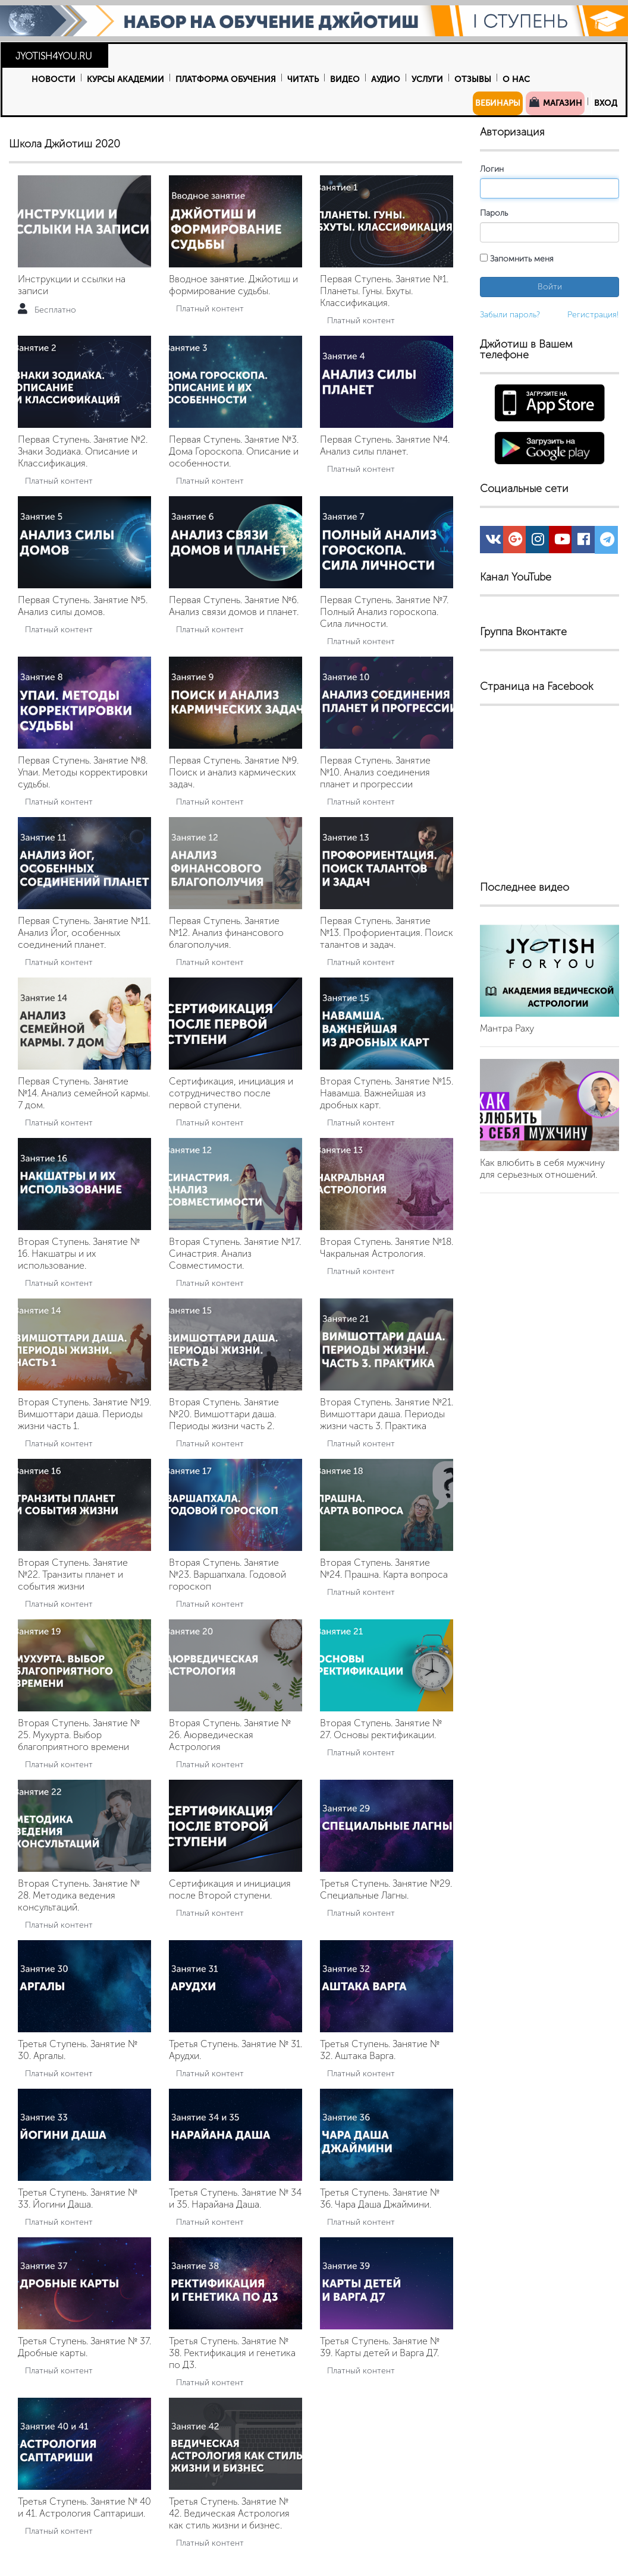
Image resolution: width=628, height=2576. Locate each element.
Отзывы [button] (472, 79)
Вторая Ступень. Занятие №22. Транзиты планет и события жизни (73, 1574)
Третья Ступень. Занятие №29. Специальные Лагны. (386, 1889)
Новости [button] (54, 79)
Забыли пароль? (510, 315)
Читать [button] (303, 79)
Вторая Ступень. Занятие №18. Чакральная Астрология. (386, 1247)
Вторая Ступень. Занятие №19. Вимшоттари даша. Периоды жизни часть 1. (84, 1414)
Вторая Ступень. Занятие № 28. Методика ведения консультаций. (79, 1895)
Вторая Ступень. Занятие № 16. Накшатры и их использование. (79, 1253)
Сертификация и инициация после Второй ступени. (230, 1889)
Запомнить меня (517, 259)
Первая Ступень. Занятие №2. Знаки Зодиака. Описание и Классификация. (82, 451)
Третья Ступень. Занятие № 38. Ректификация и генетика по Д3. (232, 2352)
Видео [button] (345, 79)
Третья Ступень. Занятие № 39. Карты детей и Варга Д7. (379, 2347)
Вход (605, 103)
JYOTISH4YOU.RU (53, 56)
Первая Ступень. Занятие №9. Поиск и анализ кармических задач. (234, 772)
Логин (492, 169)
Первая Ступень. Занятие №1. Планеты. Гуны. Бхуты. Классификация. (384, 290)
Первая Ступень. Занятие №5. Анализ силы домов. (82, 605)
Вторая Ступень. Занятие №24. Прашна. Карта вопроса (384, 1568)
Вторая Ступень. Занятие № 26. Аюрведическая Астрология (230, 1734)
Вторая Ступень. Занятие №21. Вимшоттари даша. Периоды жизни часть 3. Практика (386, 1414)
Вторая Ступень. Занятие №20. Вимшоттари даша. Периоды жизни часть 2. (224, 1414)
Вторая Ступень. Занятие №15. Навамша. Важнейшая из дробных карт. (386, 1093)
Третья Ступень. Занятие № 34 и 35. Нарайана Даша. (235, 2198)
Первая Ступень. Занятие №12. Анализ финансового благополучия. (226, 932)
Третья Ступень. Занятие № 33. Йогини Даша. (77, 2198)
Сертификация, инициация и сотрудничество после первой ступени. (231, 1093)
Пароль (494, 213)
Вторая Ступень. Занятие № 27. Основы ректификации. (381, 1729)
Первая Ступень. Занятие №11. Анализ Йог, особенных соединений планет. (84, 932)
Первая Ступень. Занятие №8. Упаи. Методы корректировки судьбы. (82, 772)
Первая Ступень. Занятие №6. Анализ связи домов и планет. (234, 605)
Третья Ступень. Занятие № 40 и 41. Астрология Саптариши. (84, 2507)
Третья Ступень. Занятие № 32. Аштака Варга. (379, 2049)
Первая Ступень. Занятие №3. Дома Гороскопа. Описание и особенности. (234, 451)
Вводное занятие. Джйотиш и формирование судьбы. (233, 285)
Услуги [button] (427, 79)
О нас (516, 79)
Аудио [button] (385, 79)
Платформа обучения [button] (225, 79)
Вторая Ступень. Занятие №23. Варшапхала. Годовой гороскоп (227, 1574)
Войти (550, 287)
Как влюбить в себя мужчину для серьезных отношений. (542, 1168)
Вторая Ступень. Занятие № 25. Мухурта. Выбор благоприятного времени (79, 1734)
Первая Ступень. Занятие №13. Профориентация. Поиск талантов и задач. (386, 932)
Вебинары (497, 103)
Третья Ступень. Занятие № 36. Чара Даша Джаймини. (379, 2198)
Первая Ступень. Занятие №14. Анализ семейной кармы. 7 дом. (84, 1093)
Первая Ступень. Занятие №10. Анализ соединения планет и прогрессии (375, 772)
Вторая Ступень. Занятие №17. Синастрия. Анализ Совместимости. (235, 1253)
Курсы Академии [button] (125, 79)
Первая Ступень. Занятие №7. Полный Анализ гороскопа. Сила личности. (384, 611)
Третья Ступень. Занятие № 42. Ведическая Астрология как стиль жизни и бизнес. (229, 2513)
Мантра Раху (507, 1028)
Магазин (555, 102)
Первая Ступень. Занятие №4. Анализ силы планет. (385, 445)
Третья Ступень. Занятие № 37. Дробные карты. (84, 2347)
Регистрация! (593, 315)
